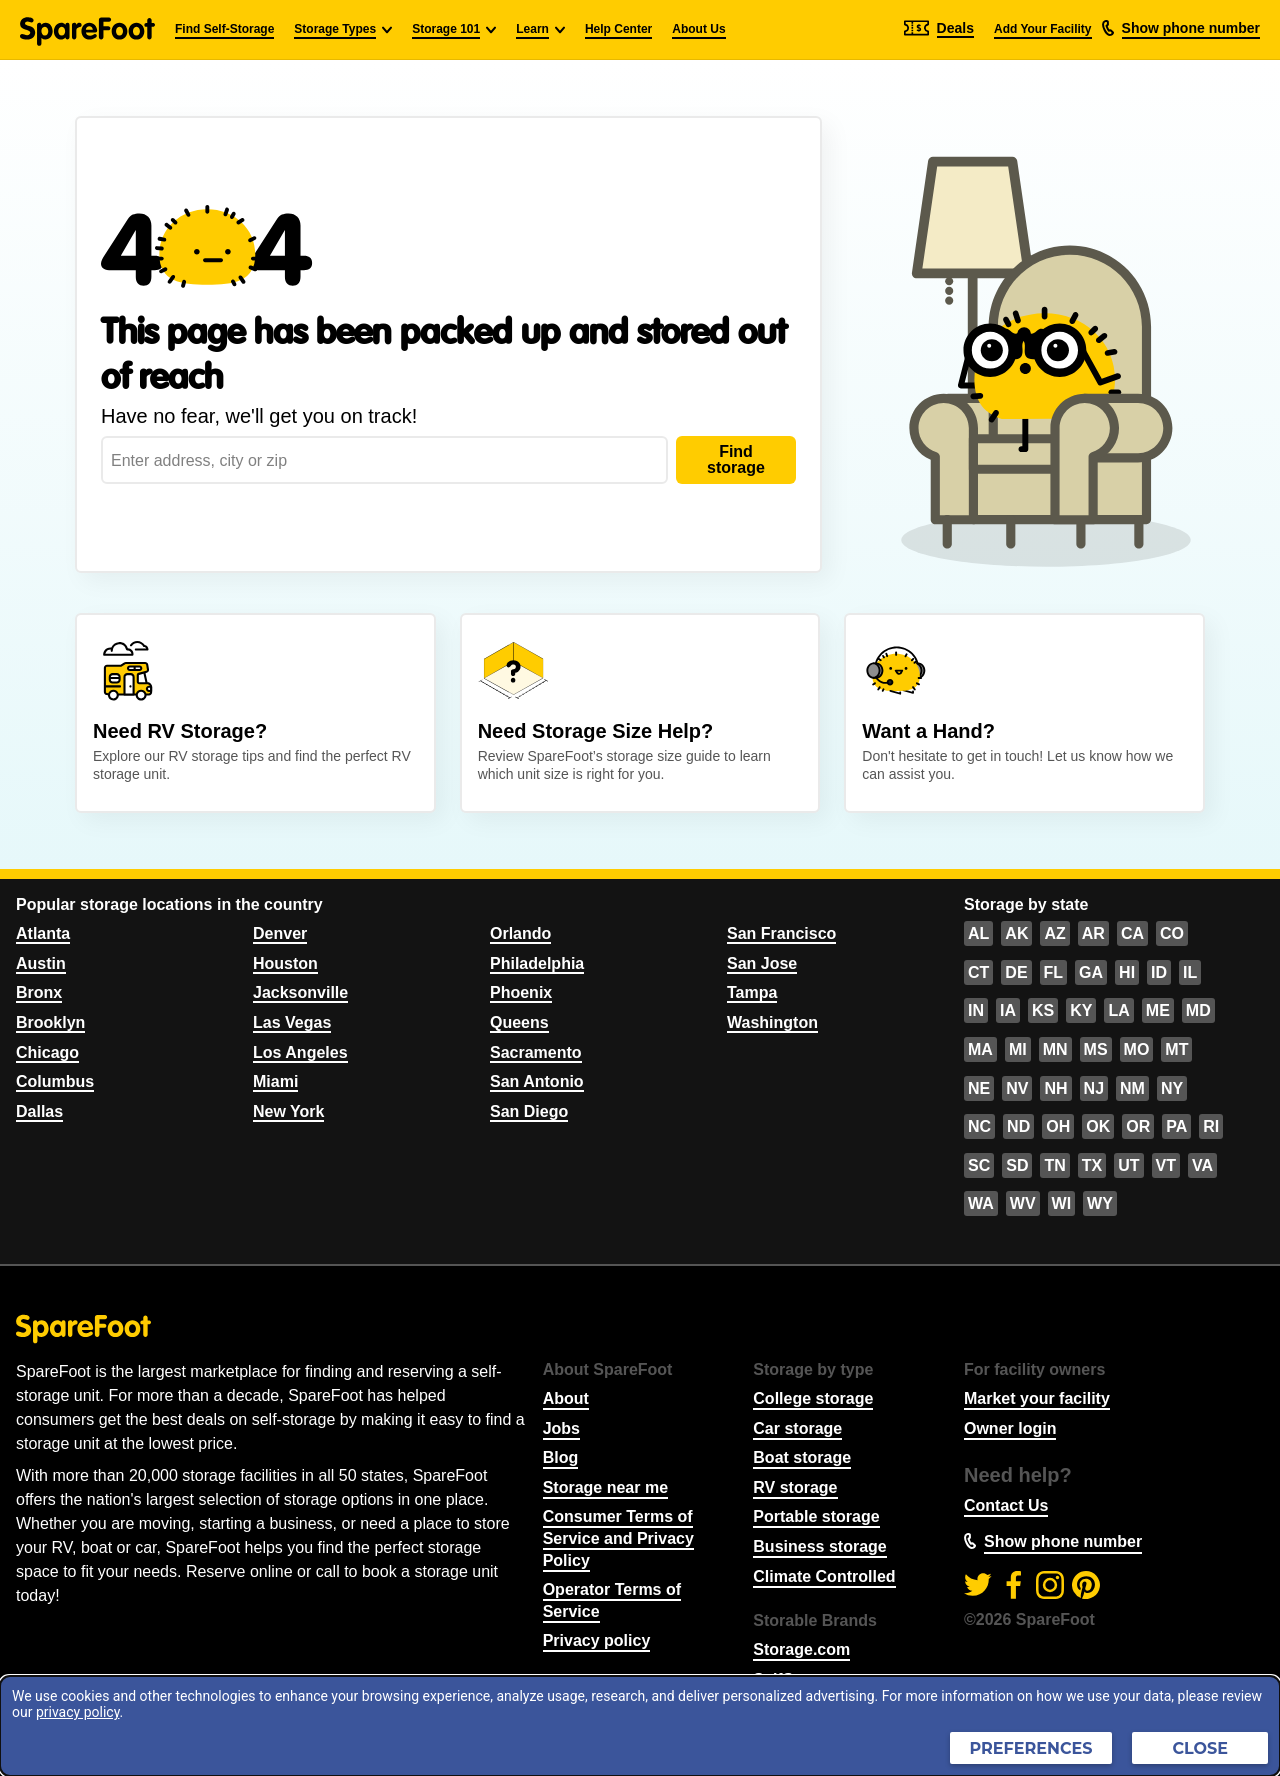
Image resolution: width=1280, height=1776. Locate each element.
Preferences (1031, 1748)
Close (1200, 1748)
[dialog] (640, 1726)
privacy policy (78, 1712)
